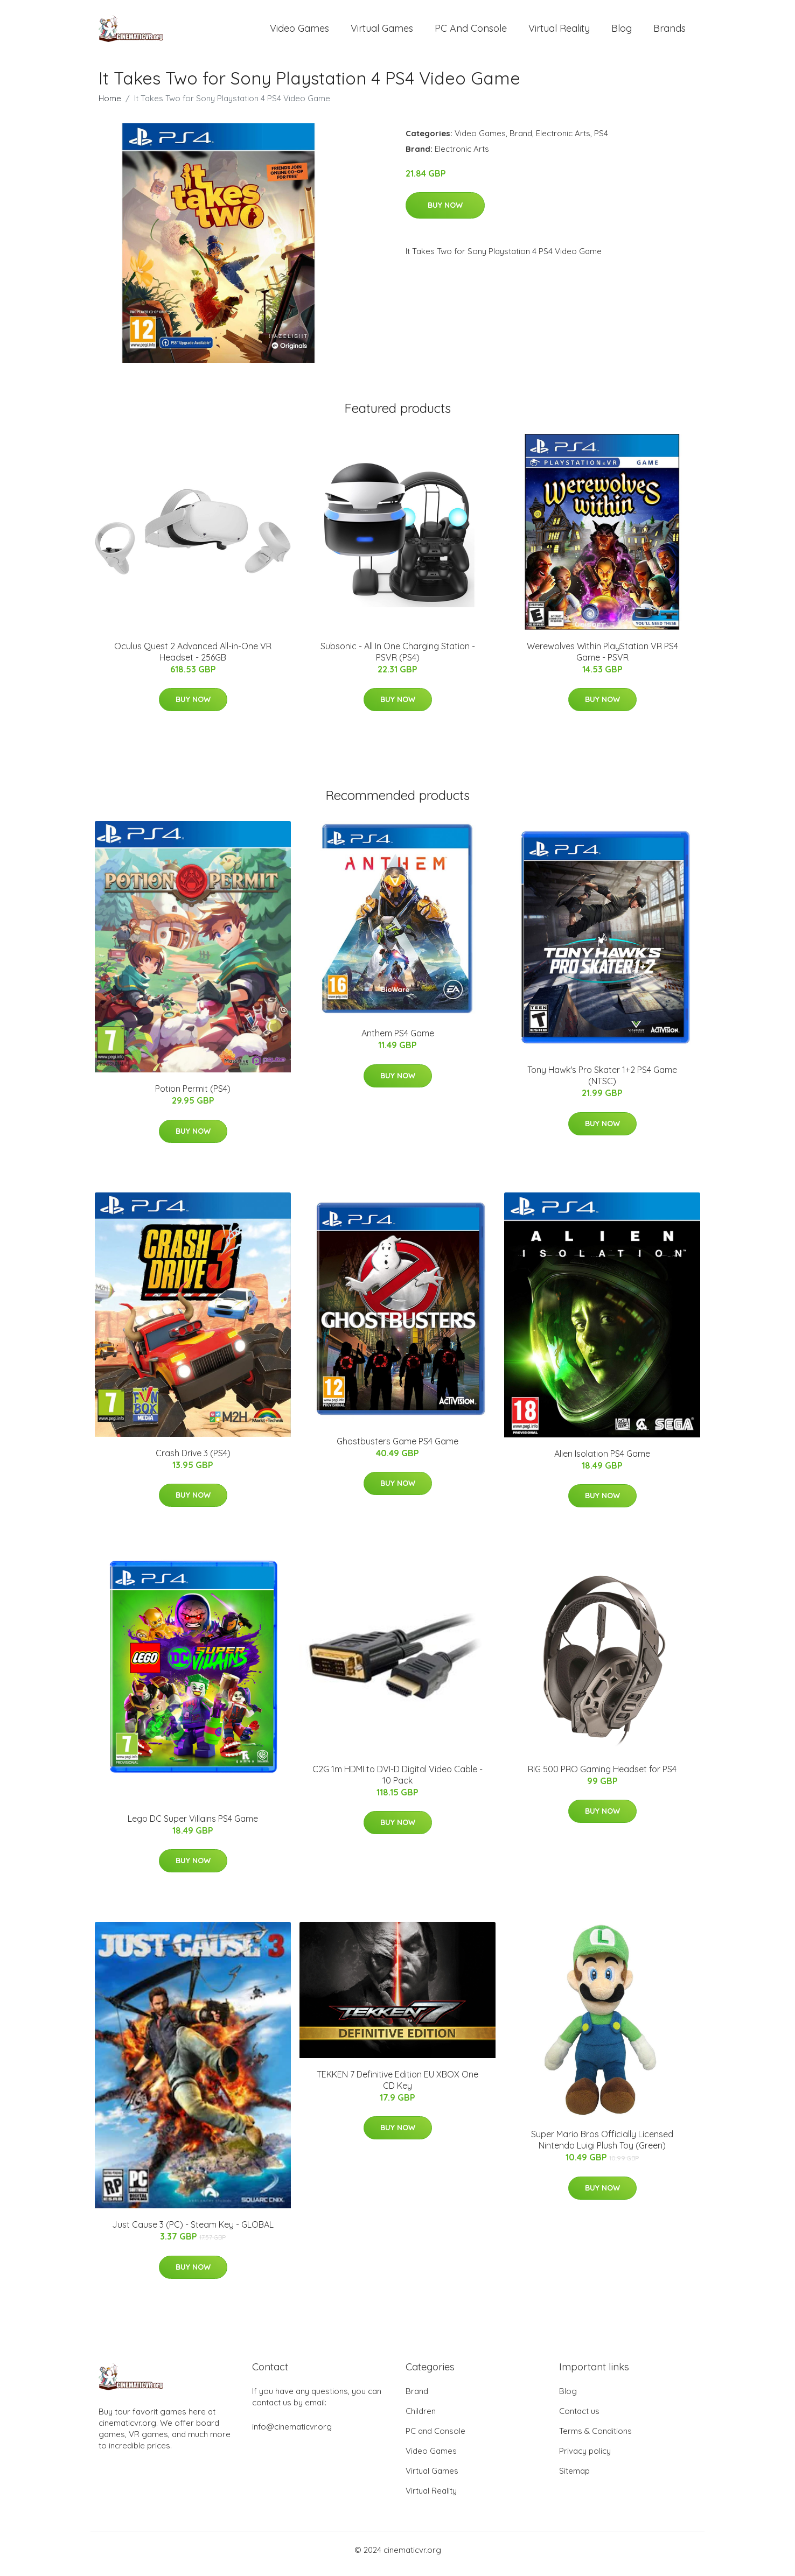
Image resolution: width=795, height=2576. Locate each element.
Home (110, 106)
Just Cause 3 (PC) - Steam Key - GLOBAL (193, 2232)
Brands (669, 32)
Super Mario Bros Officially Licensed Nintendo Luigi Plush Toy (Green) (602, 2147)
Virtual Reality (559, 32)
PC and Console (471, 32)
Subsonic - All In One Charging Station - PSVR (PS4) (397, 659)
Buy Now (445, 212)
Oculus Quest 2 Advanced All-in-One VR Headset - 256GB (192, 659)
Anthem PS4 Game (397, 1040)
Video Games (299, 32)
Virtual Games (382, 32)
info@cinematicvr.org (292, 2434)
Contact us (579, 2418)
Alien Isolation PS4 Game (602, 1461)
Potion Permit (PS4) (193, 1096)
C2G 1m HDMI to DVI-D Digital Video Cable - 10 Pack (397, 1782)
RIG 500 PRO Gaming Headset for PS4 (602, 1776)
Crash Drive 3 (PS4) (193, 1460)
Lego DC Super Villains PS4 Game (193, 1826)
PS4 (601, 141)
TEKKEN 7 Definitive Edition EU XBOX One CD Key (397, 2087)
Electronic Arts (563, 141)
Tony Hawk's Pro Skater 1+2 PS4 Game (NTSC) (602, 1083)
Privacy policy (585, 2458)
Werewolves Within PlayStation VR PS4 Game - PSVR (602, 659)
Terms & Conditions (595, 2438)
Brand (521, 141)
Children (421, 2418)
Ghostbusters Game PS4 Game (397, 1448)
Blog (621, 32)
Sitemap (574, 2478)
